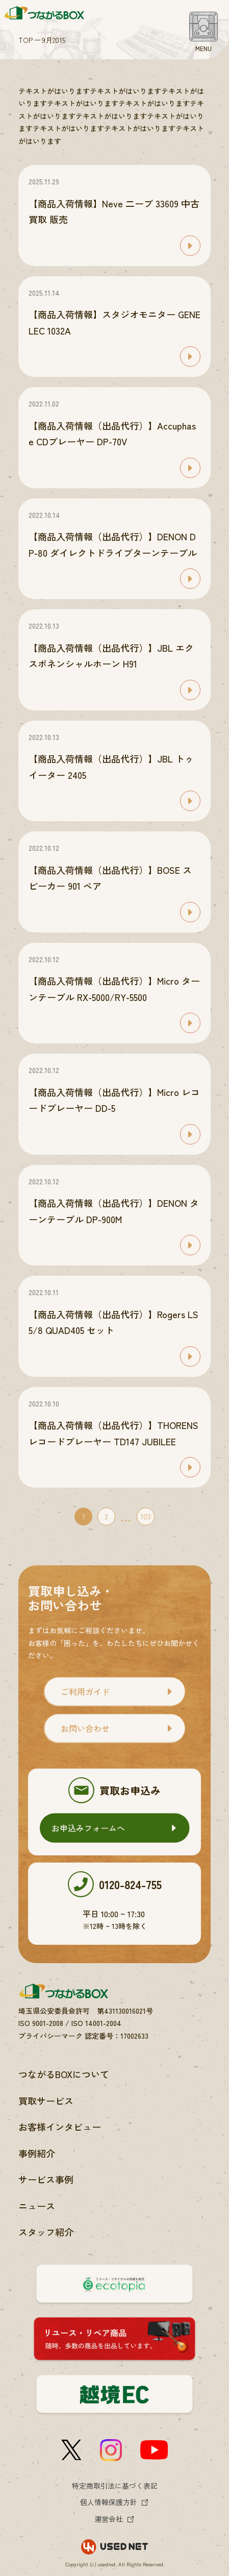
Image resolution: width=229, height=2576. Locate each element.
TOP (25, 40)
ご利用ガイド (85, 1691)
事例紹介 (36, 2153)
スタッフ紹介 (45, 2231)
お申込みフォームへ (88, 1828)
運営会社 (108, 2519)
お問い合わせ (85, 1728)
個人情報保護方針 (108, 2502)
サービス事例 (45, 2179)
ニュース (36, 2205)
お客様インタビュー (59, 2126)
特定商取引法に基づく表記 (115, 2485)
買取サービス (45, 2100)
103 (145, 1516)
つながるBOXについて (63, 2074)
